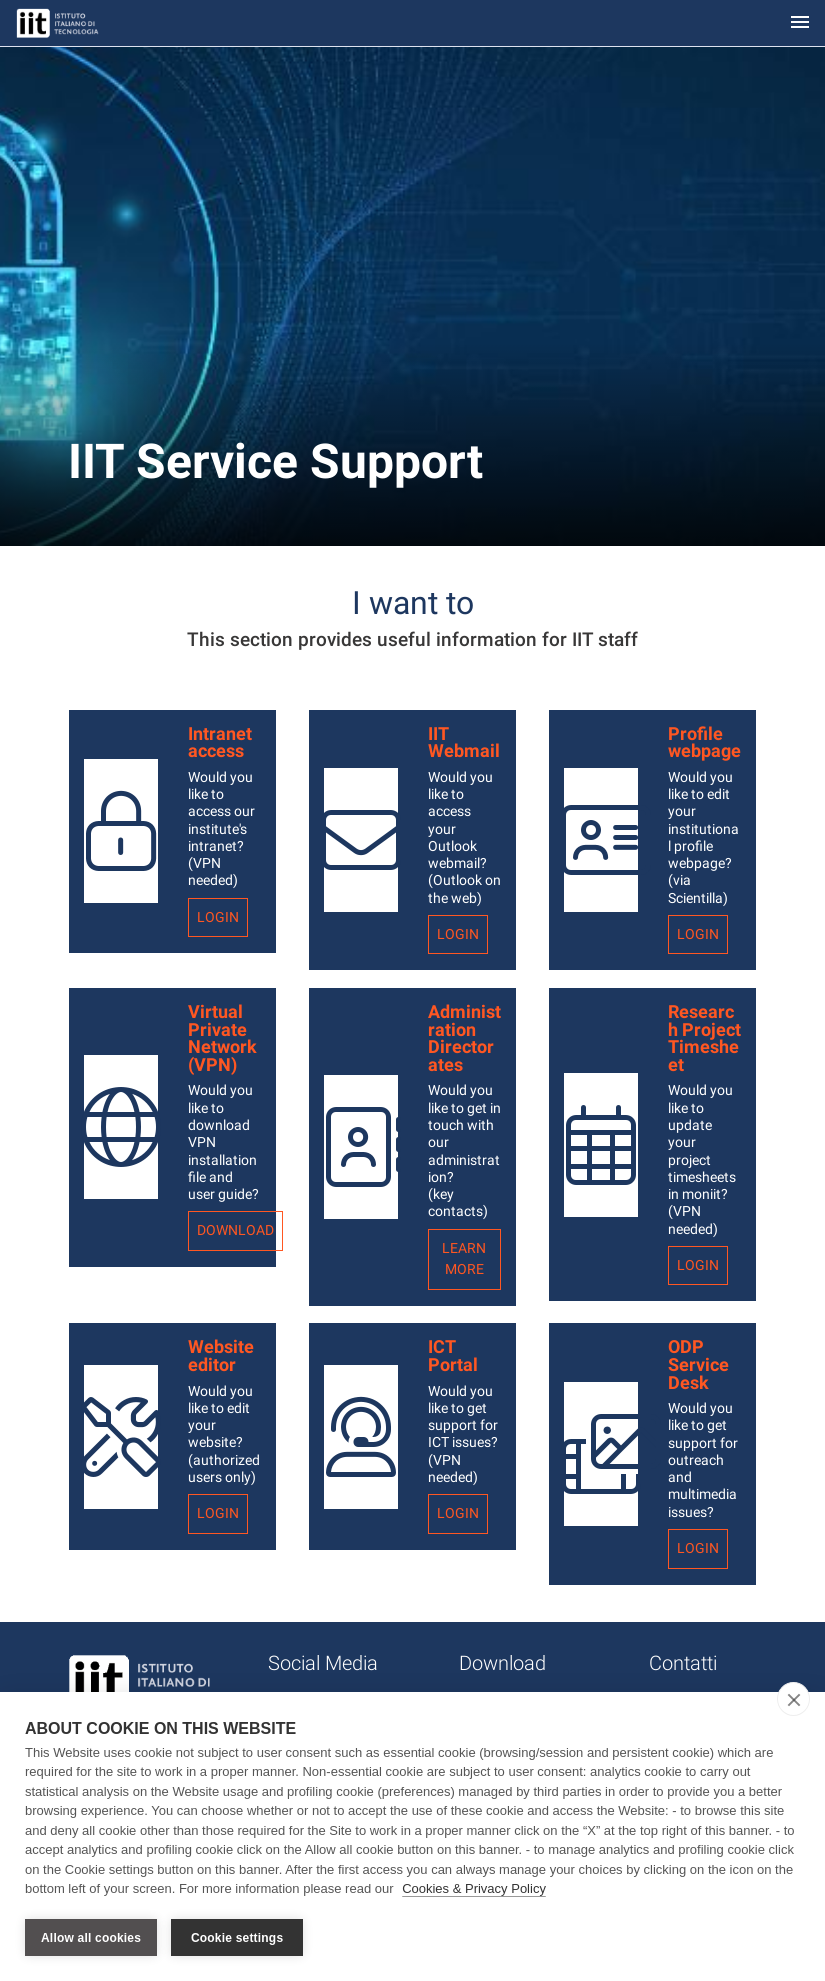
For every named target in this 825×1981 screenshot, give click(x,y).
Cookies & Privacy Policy (474, 1889)
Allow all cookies (91, 1938)
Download (235, 1230)
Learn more (464, 1259)
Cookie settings (237, 1938)
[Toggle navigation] (800, 23)
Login (218, 917)
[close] (793, 1699)
